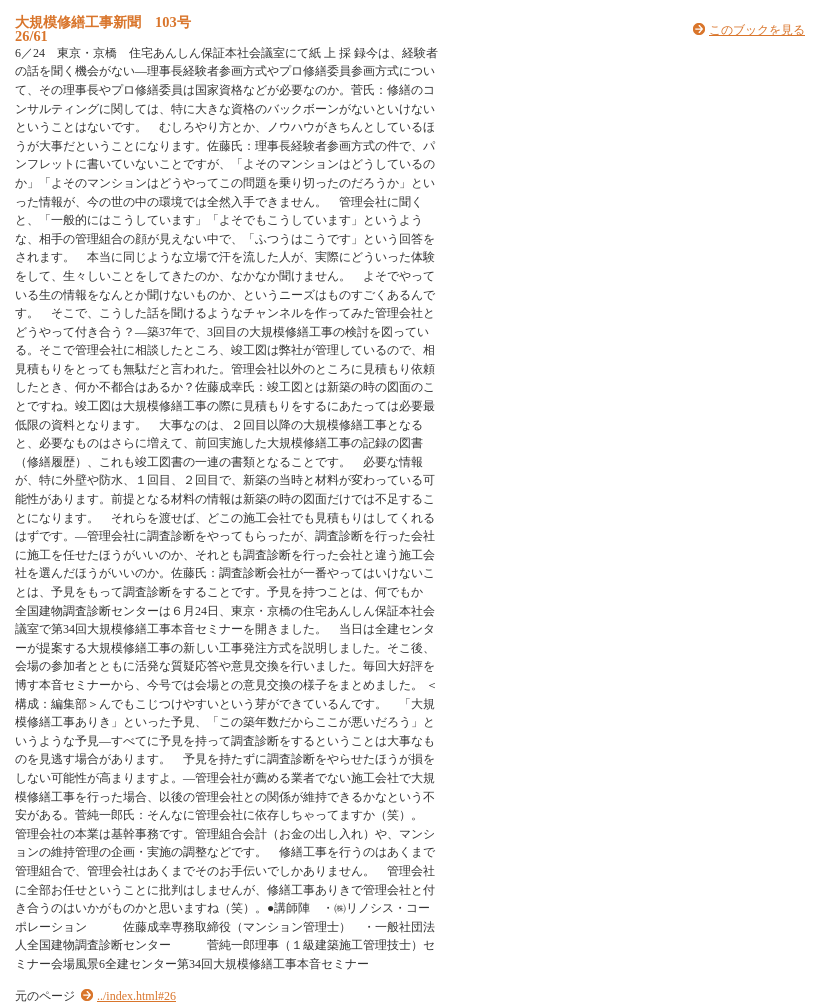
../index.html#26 (136, 996)
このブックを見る (757, 30)
